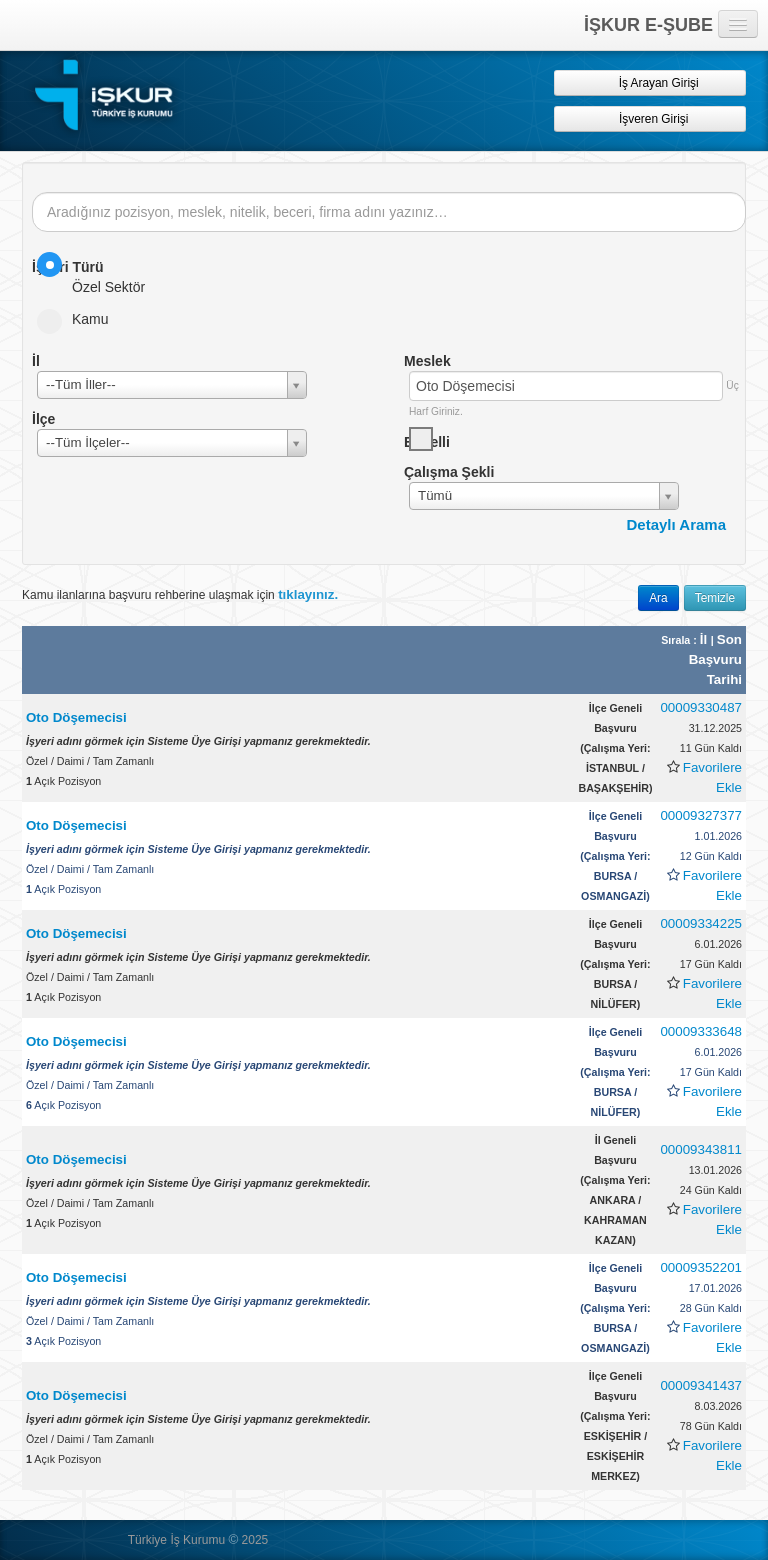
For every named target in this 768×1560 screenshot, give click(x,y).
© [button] (233, 1539)
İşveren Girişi (650, 118)
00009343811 (701, 1149)
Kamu (79, 319)
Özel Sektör (97, 273)
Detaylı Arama (677, 524)
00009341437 (701, 1385)
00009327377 (701, 815)
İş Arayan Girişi (649, 82)
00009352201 (701, 1267)
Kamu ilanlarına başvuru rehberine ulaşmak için (180, 594)
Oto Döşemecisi (76, 717)
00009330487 (701, 707)
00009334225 (701, 923)
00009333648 (701, 1031)
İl (705, 639)
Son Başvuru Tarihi (715, 659)
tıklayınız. (308, 594)
